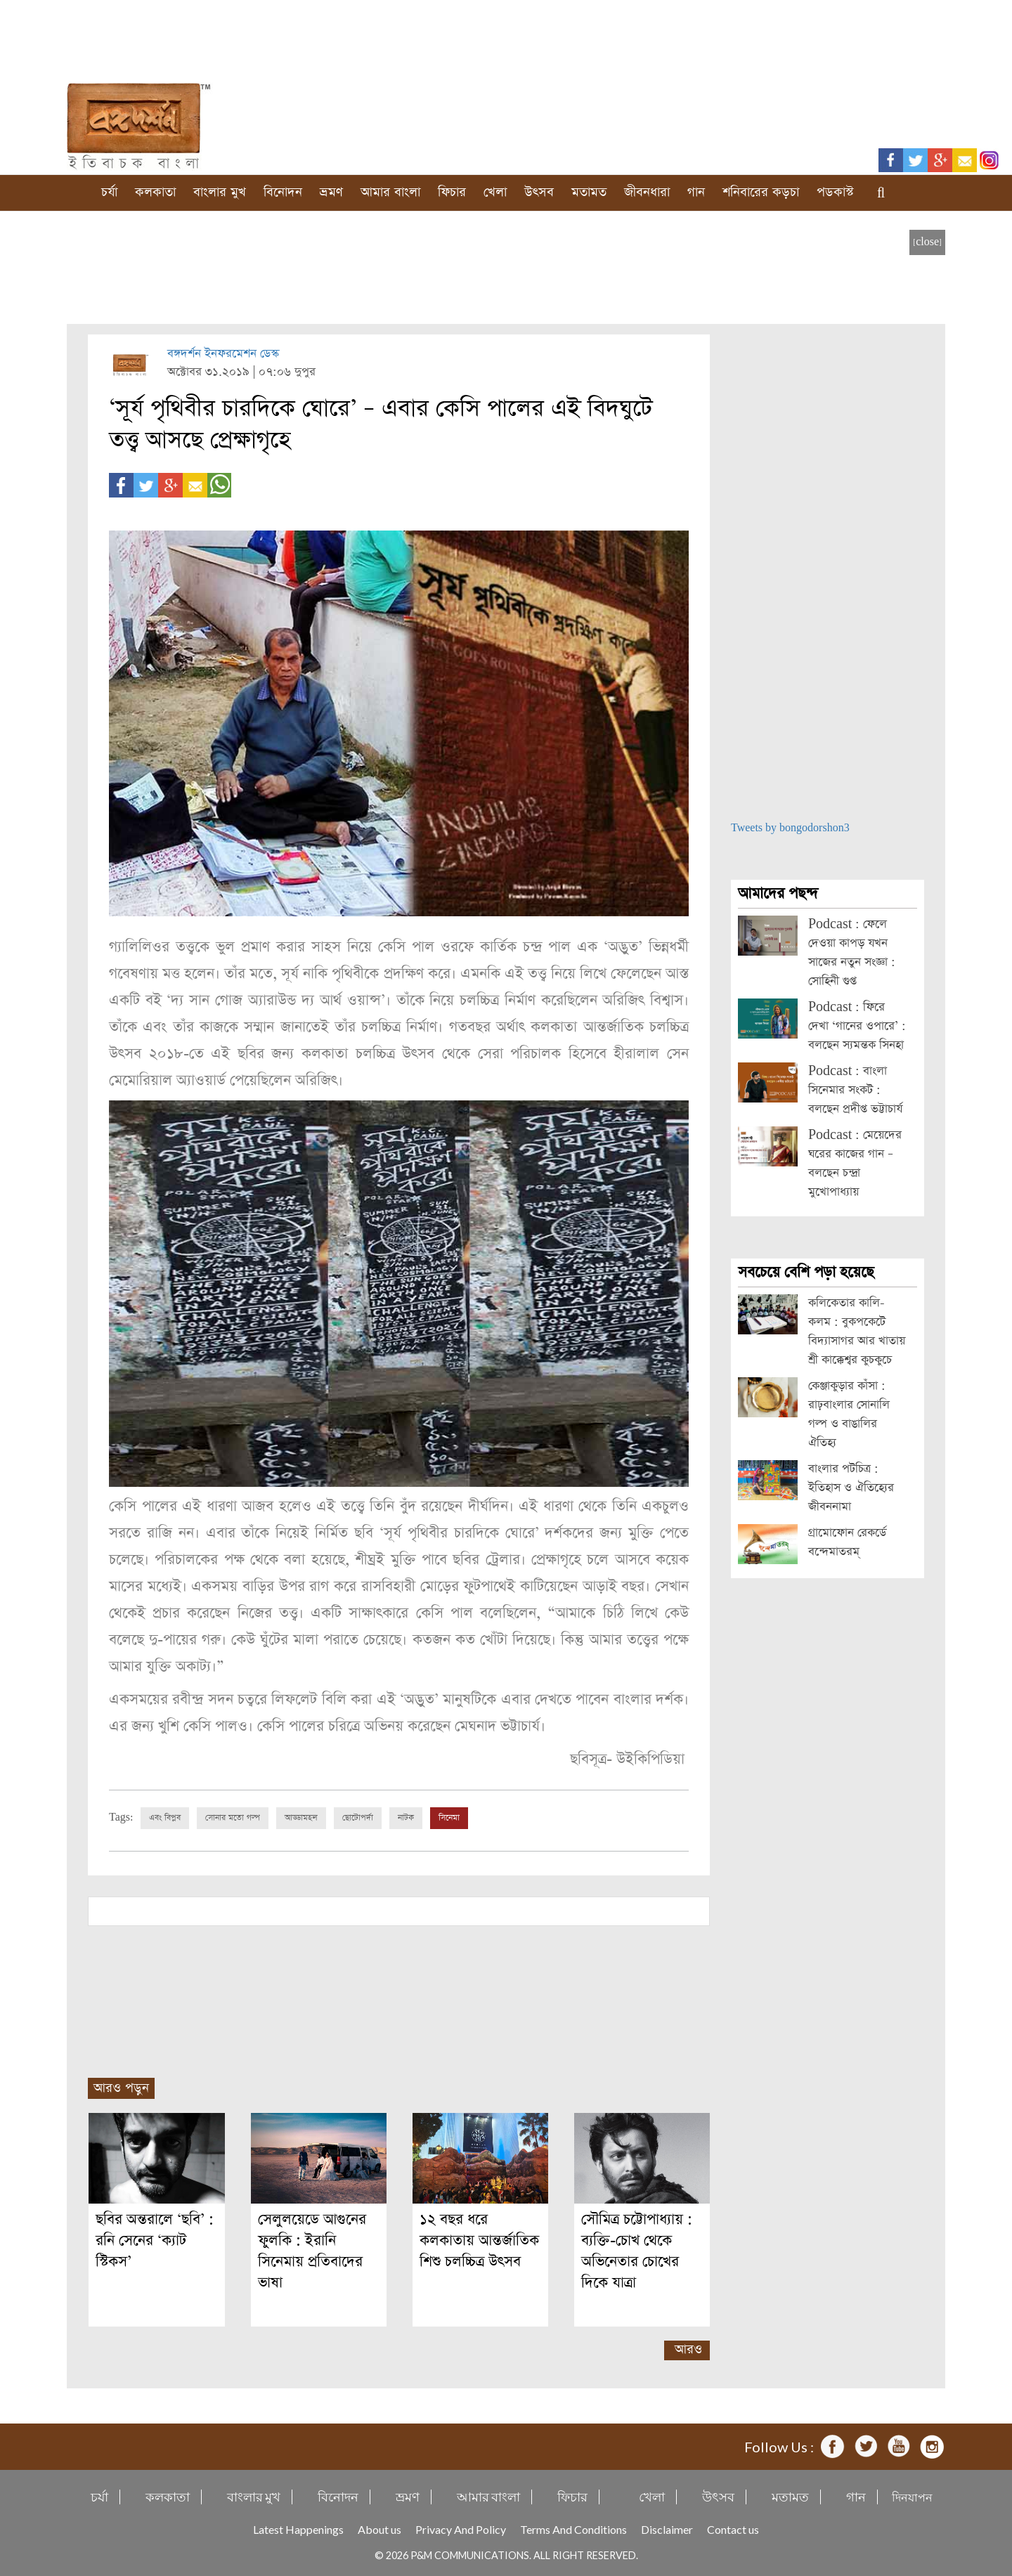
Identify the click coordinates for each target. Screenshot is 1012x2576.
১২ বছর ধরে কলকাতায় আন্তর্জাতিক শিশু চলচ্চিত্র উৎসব (479, 2240)
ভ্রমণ (331, 192)
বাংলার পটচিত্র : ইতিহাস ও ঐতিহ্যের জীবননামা (851, 1488)
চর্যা (109, 192)
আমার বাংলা (390, 192)
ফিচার (452, 192)
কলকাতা (155, 192)
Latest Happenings (298, 2529)
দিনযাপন (912, 2497)
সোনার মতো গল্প (232, 1817)
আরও (688, 2349)
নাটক (406, 1817)
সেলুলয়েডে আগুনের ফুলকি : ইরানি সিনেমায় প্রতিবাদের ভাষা (312, 2251)
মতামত (588, 192)
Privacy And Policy (460, 2529)
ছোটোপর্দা (357, 1817)
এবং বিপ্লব (165, 1817)
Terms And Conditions (573, 2529)
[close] (927, 242)
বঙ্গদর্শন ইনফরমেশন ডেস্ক (223, 354)
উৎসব (539, 192)
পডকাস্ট (835, 192)
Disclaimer (667, 2529)
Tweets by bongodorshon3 (790, 828)
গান (696, 192)
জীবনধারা (647, 192)
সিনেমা (449, 1817)
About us (379, 2529)
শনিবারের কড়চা (760, 192)
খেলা (495, 192)
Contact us (733, 2529)
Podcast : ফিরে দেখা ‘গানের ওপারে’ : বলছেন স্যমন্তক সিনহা (857, 1026)
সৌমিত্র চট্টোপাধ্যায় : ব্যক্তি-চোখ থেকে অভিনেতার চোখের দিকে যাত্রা (636, 2251)
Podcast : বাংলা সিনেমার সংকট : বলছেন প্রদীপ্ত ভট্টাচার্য (855, 1090)
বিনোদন (283, 192)
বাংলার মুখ (219, 192)
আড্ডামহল (301, 1817)
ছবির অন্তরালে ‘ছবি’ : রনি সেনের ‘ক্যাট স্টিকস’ (155, 2240)
